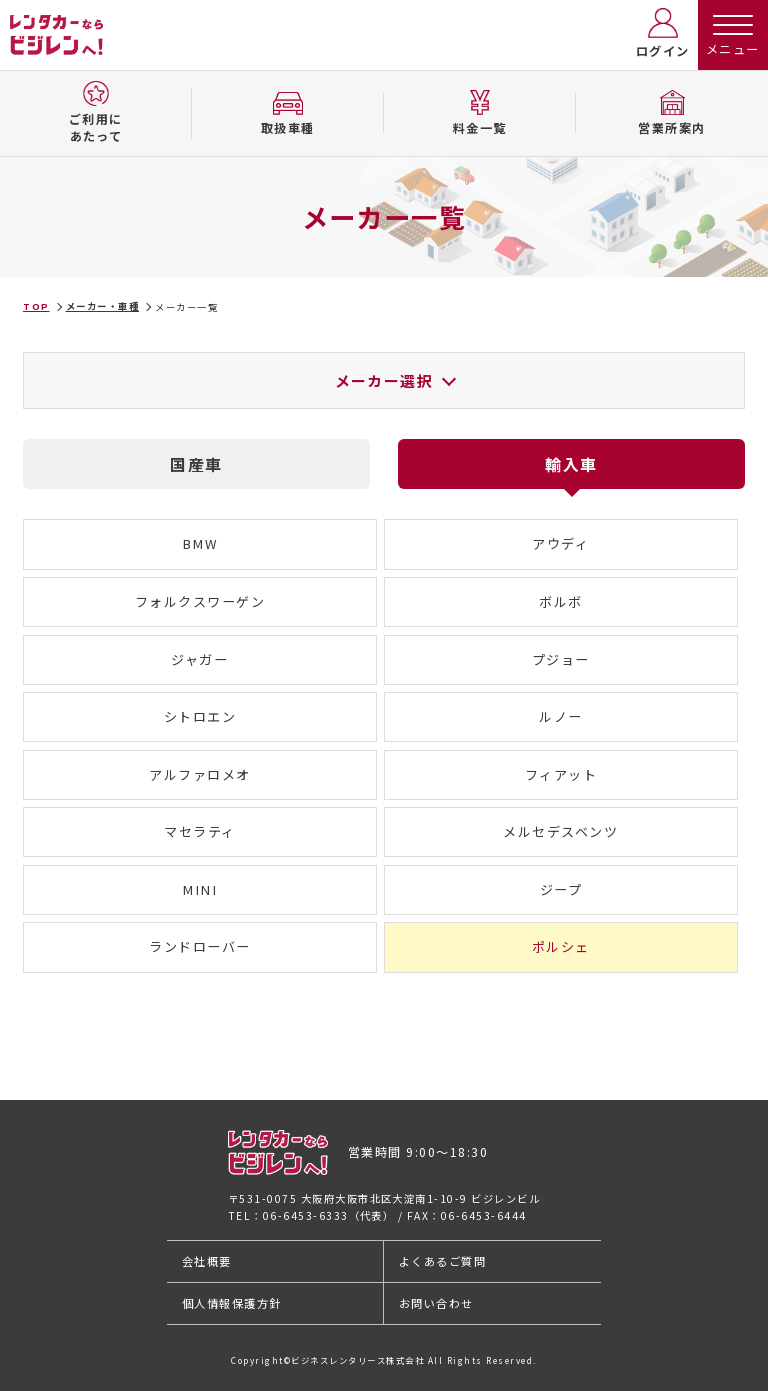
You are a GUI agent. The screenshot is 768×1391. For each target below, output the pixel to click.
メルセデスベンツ (560, 831)
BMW (200, 543)
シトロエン (200, 716)
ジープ (561, 889)
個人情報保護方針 (232, 1303)
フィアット (561, 774)
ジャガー (199, 659)
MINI (199, 889)
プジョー (561, 659)
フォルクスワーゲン (200, 601)
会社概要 (207, 1261)
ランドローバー (199, 946)
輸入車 (571, 464)
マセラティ (200, 831)
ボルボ (561, 601)
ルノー (561, 716)
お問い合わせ (436, 1303)
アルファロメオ (199, 774)
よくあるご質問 (442, 1261)
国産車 (196, 464)
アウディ (560, 543)
